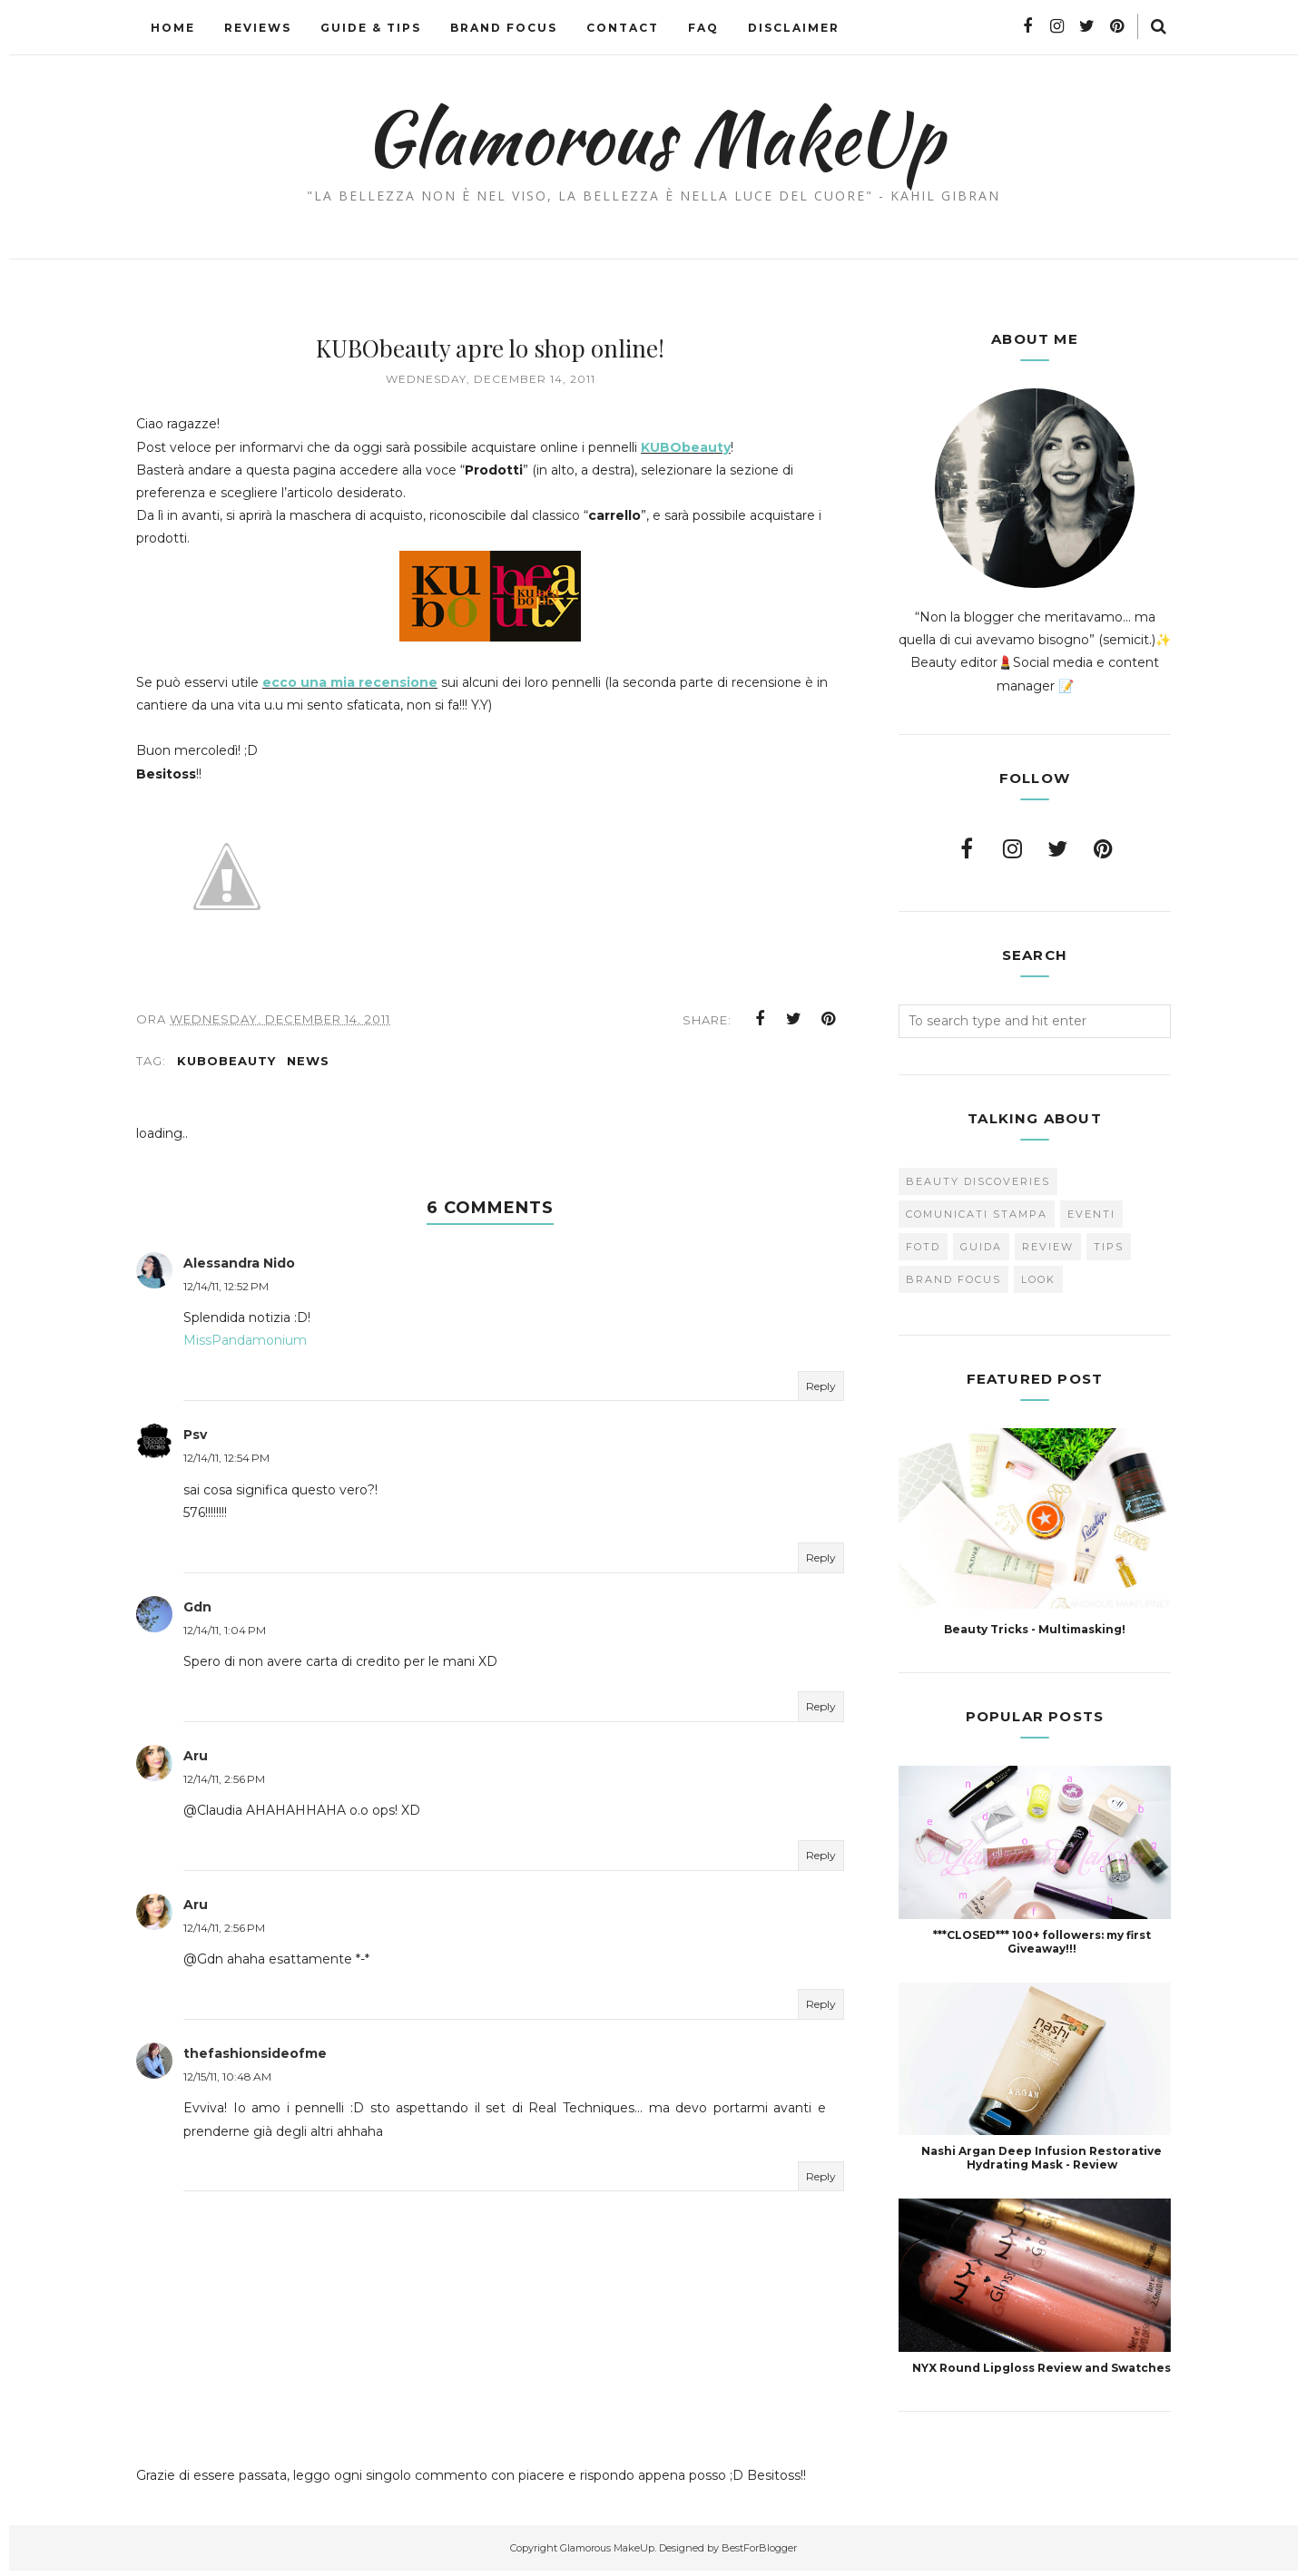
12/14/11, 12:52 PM (226, 1291)
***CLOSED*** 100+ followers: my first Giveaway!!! (1042, 1941)
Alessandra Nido (239, 1268)
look (1038, 1279)
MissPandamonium (245, 1345)
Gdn (197, 1611)
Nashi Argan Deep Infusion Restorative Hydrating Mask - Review (1041, 2157)
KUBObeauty (686, 447)
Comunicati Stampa (976, 1214)
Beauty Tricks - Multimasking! (1034, 1629)
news (308, 1065)
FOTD (923, 1246)
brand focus (953, 1279)
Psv (195, 1440)
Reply (821, 1390)
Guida (981, 1246)
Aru (195, 1760)
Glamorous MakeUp (654, 137)
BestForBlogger (759, 2552)
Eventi (1091, 1214)
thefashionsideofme (255, 2059)
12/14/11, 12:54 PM (226, 1463)
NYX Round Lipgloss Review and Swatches (1041, 2368)
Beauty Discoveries (978, 1181)
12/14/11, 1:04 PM (224, 1634)
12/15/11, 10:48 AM (227, 2082)
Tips (1109, 1246)
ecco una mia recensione (349, 682)
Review (1048, 1246)
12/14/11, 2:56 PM (224, 1784)
